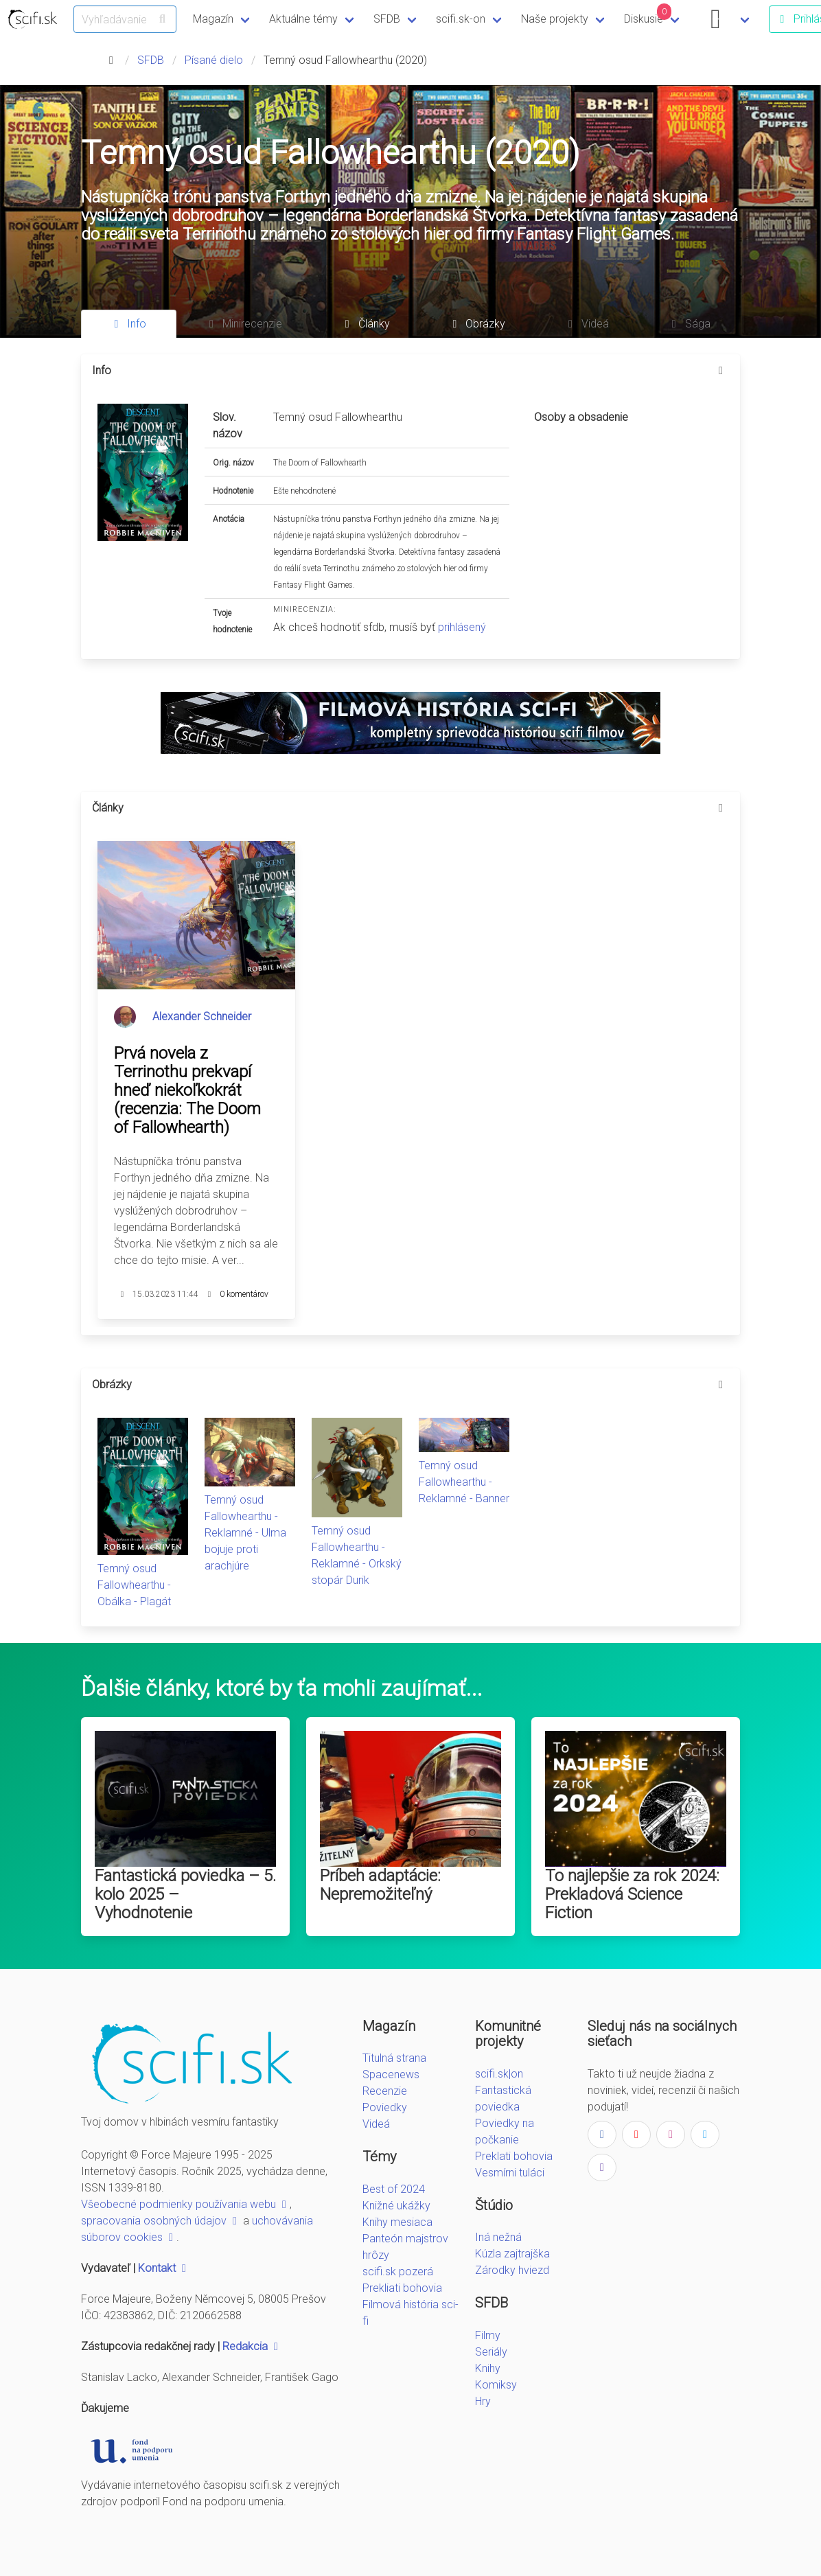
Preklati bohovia (514, 2156)
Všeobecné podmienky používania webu (185, 2204)
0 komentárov (244, 1294)
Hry (483, 2401)
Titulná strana (394, 2058)
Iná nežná (498, 2237)
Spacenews (390, 2074)
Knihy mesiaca (397, 2222)
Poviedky (384, 2107)
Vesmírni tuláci (509, 2172)
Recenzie (384, 2090)
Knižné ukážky (396, 2205)
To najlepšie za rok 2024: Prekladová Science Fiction (632, 1894)
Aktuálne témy (303, 18)
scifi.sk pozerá (397, 2271)
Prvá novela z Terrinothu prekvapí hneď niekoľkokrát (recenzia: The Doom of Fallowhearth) (187, 1090)
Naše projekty (554, 18)
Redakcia (251, 2346)
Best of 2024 (393, 2189)
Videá (376, 2123)
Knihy (487, 2368)
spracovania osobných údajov (160, 2220)
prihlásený (462, 627)
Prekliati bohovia (402, 2288)
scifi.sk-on (460, 18)
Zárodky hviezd (512, 2270)
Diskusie (648, 14)
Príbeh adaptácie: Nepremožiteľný (380, 1885)
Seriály (491, 2351)
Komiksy (496, 2384)
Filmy (487, 2335)
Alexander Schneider (201, 1016)
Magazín (213, 18)
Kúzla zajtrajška (512, 2253)
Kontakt (163, 2268)
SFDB (386, 18)
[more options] (721, 370)
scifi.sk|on (499, 2073)
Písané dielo (214, 60)
